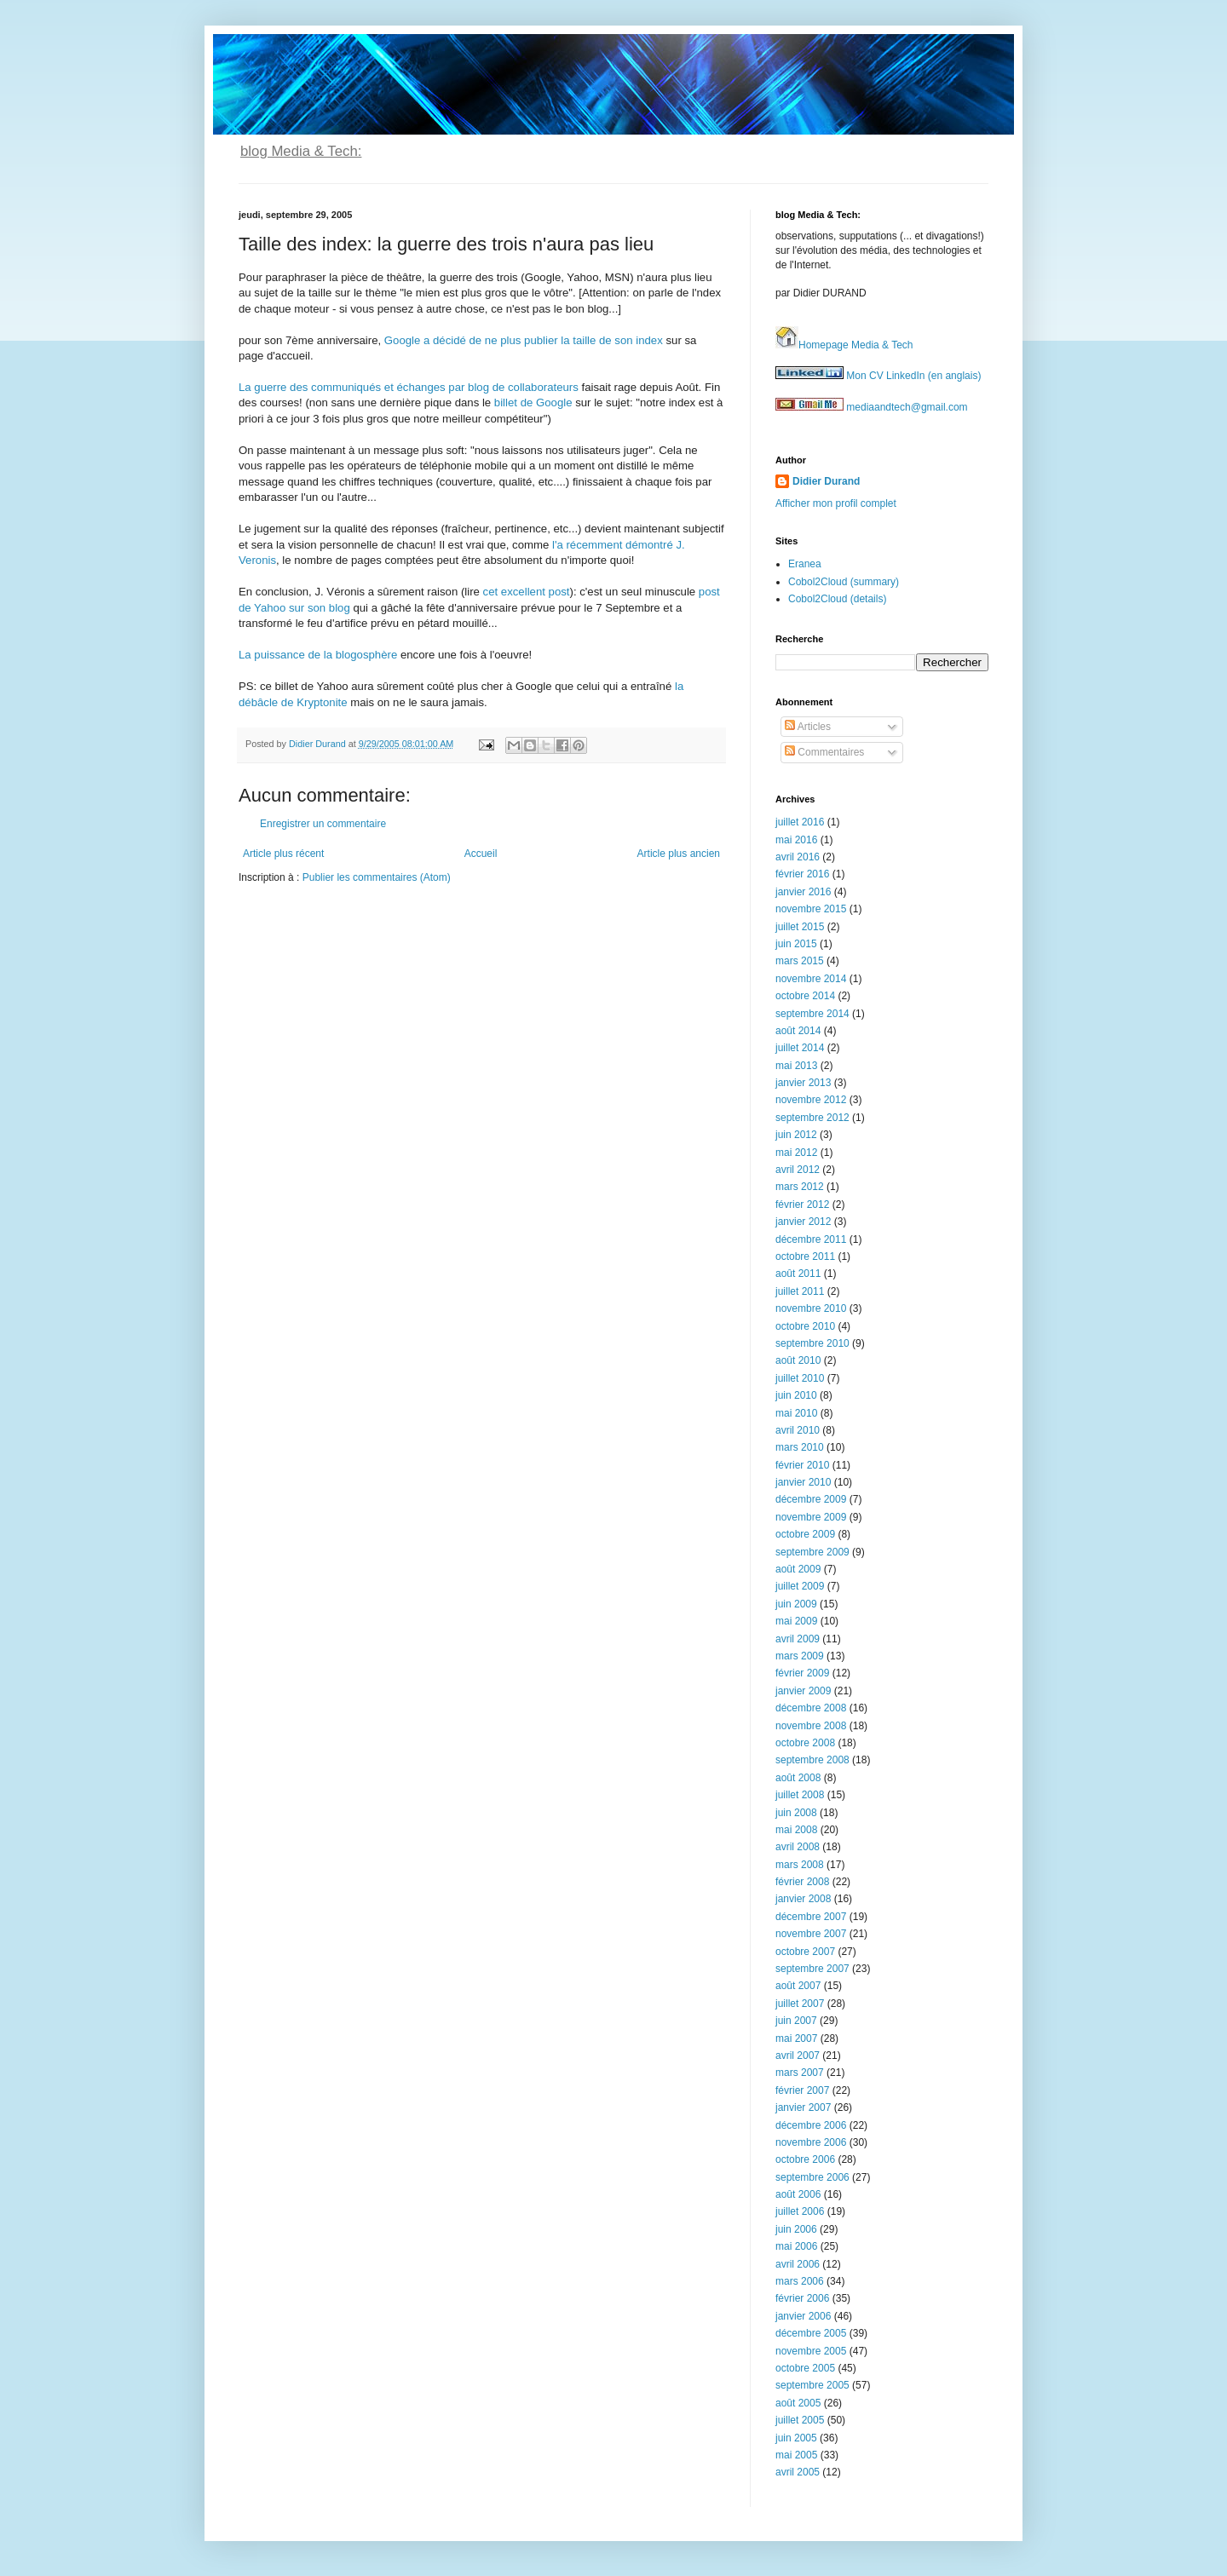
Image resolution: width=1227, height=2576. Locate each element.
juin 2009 (796, 1604)
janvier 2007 (803, 2107)
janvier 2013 (803, 1083)
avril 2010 (797, 1430)
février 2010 (802, 1465)
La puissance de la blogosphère (318, 654)
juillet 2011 (799, 1291)
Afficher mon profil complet (835, 503)
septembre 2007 (812, 1969)
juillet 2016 (799, 822)
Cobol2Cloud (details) (837, 599)
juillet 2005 (799, 2420)
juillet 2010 (799, 1378)
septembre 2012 (812, 1118)
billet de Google (533, 402)
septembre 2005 (812, 2385)
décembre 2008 (810, 1708)
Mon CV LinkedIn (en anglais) (878, 376)
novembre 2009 (810, 1517)
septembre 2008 (812, 1760)
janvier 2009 (803, 1691)
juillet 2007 (799, 2004)
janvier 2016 (803, 892)
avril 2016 (797, 857)
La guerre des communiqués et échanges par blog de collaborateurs (409, 387)
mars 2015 (799, 961)
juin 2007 (796, 2021)
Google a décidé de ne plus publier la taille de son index (523, 340)
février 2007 (802, 2090)
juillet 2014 (799, 1048)
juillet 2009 (799, 1586)
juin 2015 (796, 944)
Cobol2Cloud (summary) (843, 582)
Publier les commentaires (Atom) (376, 877)
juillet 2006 (799, 2211)
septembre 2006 (812, 2177)
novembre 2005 (810, 2351)
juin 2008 (796, 1813)
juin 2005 (796, 2438)
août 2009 (798, 1569)
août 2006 (798, 2194)
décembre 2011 (810, 1239)
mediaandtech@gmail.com (871, 407)
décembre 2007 (810, 1917)
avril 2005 (797, 2472)
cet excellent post (526, 591)
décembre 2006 (810, 2125)
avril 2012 (797, 1170)
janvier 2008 (803, 1899)
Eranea (804, 564)
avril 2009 (797, 1639)
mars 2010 (799, 1447)
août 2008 (798, 1778)
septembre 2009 (812, 1552)
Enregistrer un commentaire (323, 824)
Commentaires (824, 752)
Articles (808, 727)
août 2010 (798, 1360)
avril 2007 (797, 2055)
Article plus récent (283, 854)
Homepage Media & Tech (844, 345)
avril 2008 (797, 1847)
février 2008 (802, 1882)
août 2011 (798, 1273)
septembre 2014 (812, 1014)
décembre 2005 (810, 2333)
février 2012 (802, 1204)
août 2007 (798, 1986)
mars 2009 (799, 1656)
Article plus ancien (678, 854)
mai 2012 (796, 1153)
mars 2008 (799, 1865)
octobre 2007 (805, 1952)
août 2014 (798, 1031)
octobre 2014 (805, 996)
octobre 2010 (805, 1326)
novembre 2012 (810, 1100)
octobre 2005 (805, 2368)
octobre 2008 (805, 1743)
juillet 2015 (799, 927)
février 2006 (802, 2298)
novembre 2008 (810, 1726)
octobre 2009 (805, 1534)
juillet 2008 (799, 1795)
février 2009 (802, 1673)
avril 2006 (797, 2264)
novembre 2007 (810, 1934)
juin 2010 (796, 1395)
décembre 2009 (810, 1499)
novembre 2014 (810, 979)
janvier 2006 (803, 2316)
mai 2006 (796, 2246)
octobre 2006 (805, 2159)
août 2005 (798, 2403)
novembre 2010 (810, 1308)
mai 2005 (796, 2455)
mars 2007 (799, 2073)
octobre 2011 (805, 1256)
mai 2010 (796, 1413)
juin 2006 (796, 2229)
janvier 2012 (803, 1222)
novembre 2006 (810, 2142)
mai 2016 (796, 840)
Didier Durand (826, 481)
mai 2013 (796, 1066)
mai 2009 (796, 1621)
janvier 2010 (803, 1482)
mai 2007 (796, 2038)
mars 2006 (799, 2281)
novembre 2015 (810, 909)
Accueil (481, 854)
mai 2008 (796, 1830)
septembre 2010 (812, 1343)
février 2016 (802, 874)
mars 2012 (799, 1187)
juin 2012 (796, 1135)
